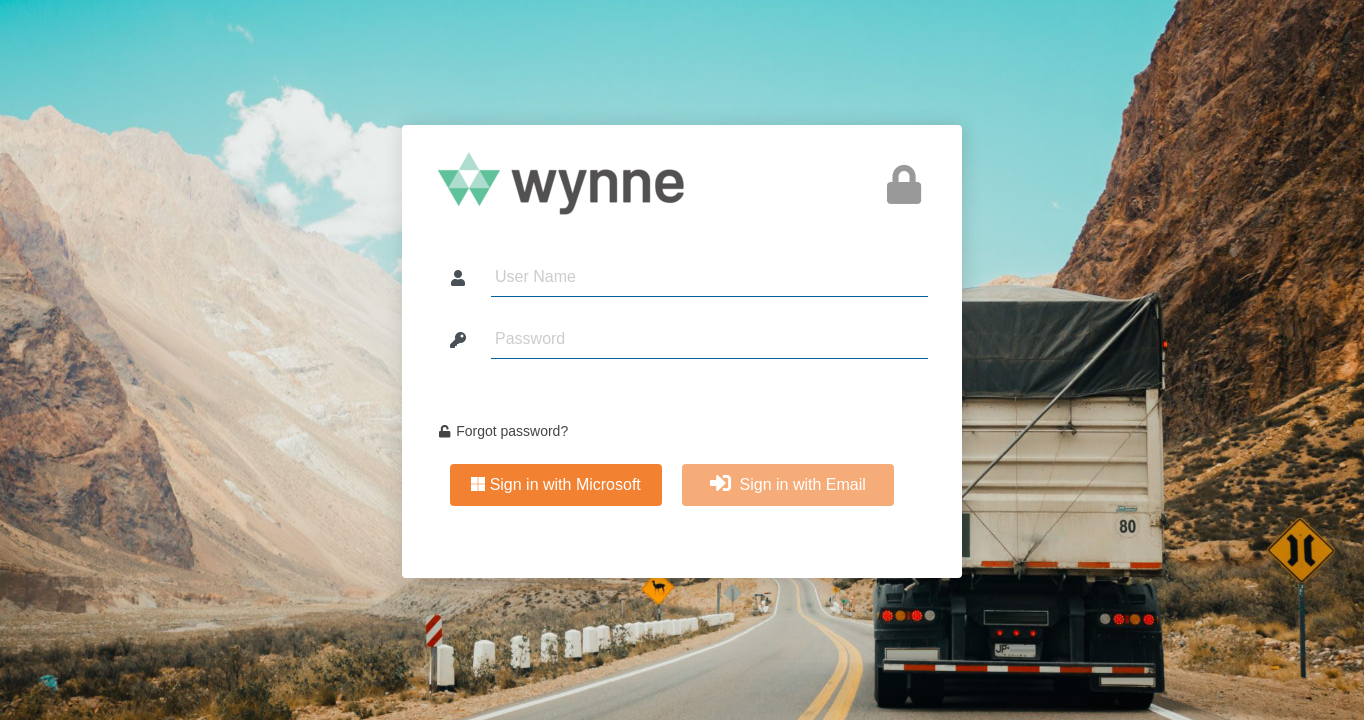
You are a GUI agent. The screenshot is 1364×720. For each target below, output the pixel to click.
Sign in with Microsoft (556, 484)
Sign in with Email (788, 484)
